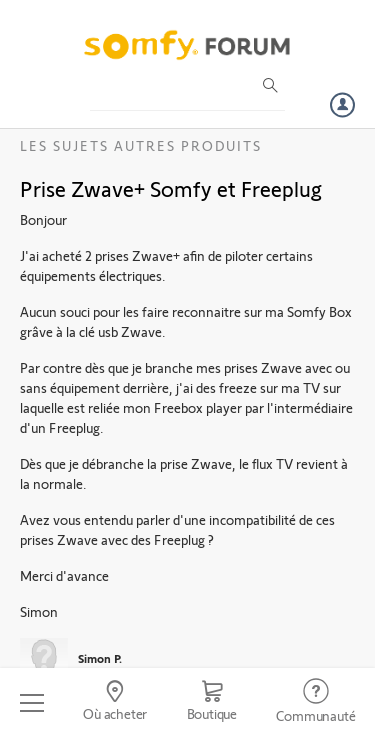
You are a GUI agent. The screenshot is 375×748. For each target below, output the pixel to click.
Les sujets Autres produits (141, 145)
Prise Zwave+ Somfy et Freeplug (171, 188)
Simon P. (100, 658)
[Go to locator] (114, 703)
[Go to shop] (212, 703)
